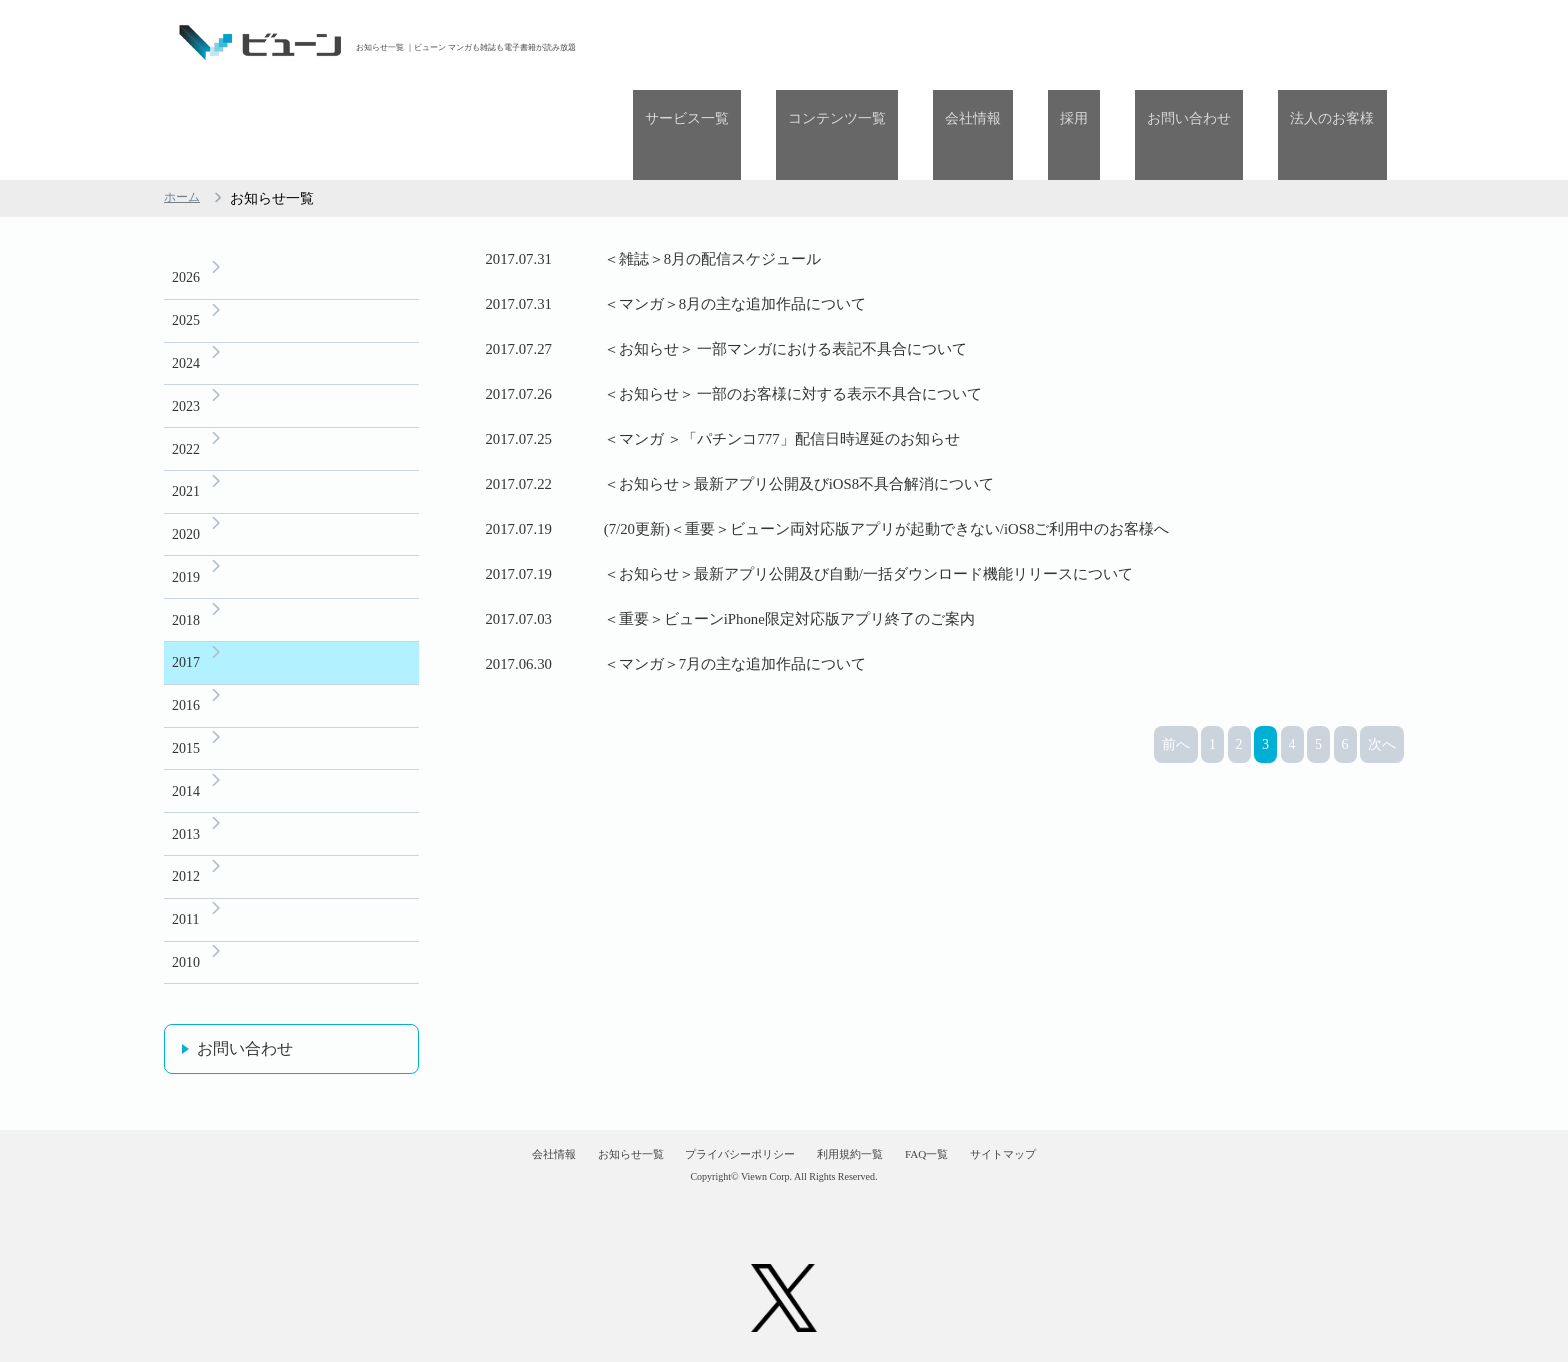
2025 (186, 235)
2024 (186, 281)
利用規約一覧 (870, 1134)
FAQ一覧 (981, 1134)
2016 (186, 649)
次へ (1382, 975)
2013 (186, 787)
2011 (185, 879)
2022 (186, 373)
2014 (186, 741)
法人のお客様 (1345, 42)
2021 (186, 419)
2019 (186, 511)
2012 (186, 833)
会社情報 (1058, 42)
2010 (186, 925)
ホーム (185, 108)
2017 (186, 603)
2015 (186, 695)
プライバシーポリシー (723, 1134)
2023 (186, 327)
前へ (1176, 975)
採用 (1135, 42)
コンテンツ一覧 (946, 42)
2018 (186, 557)
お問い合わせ (1226, 42)
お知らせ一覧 (575, 1134)
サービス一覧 (820, 42)
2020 (186, 465)
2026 (186, 189)
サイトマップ (1092, 1134)
